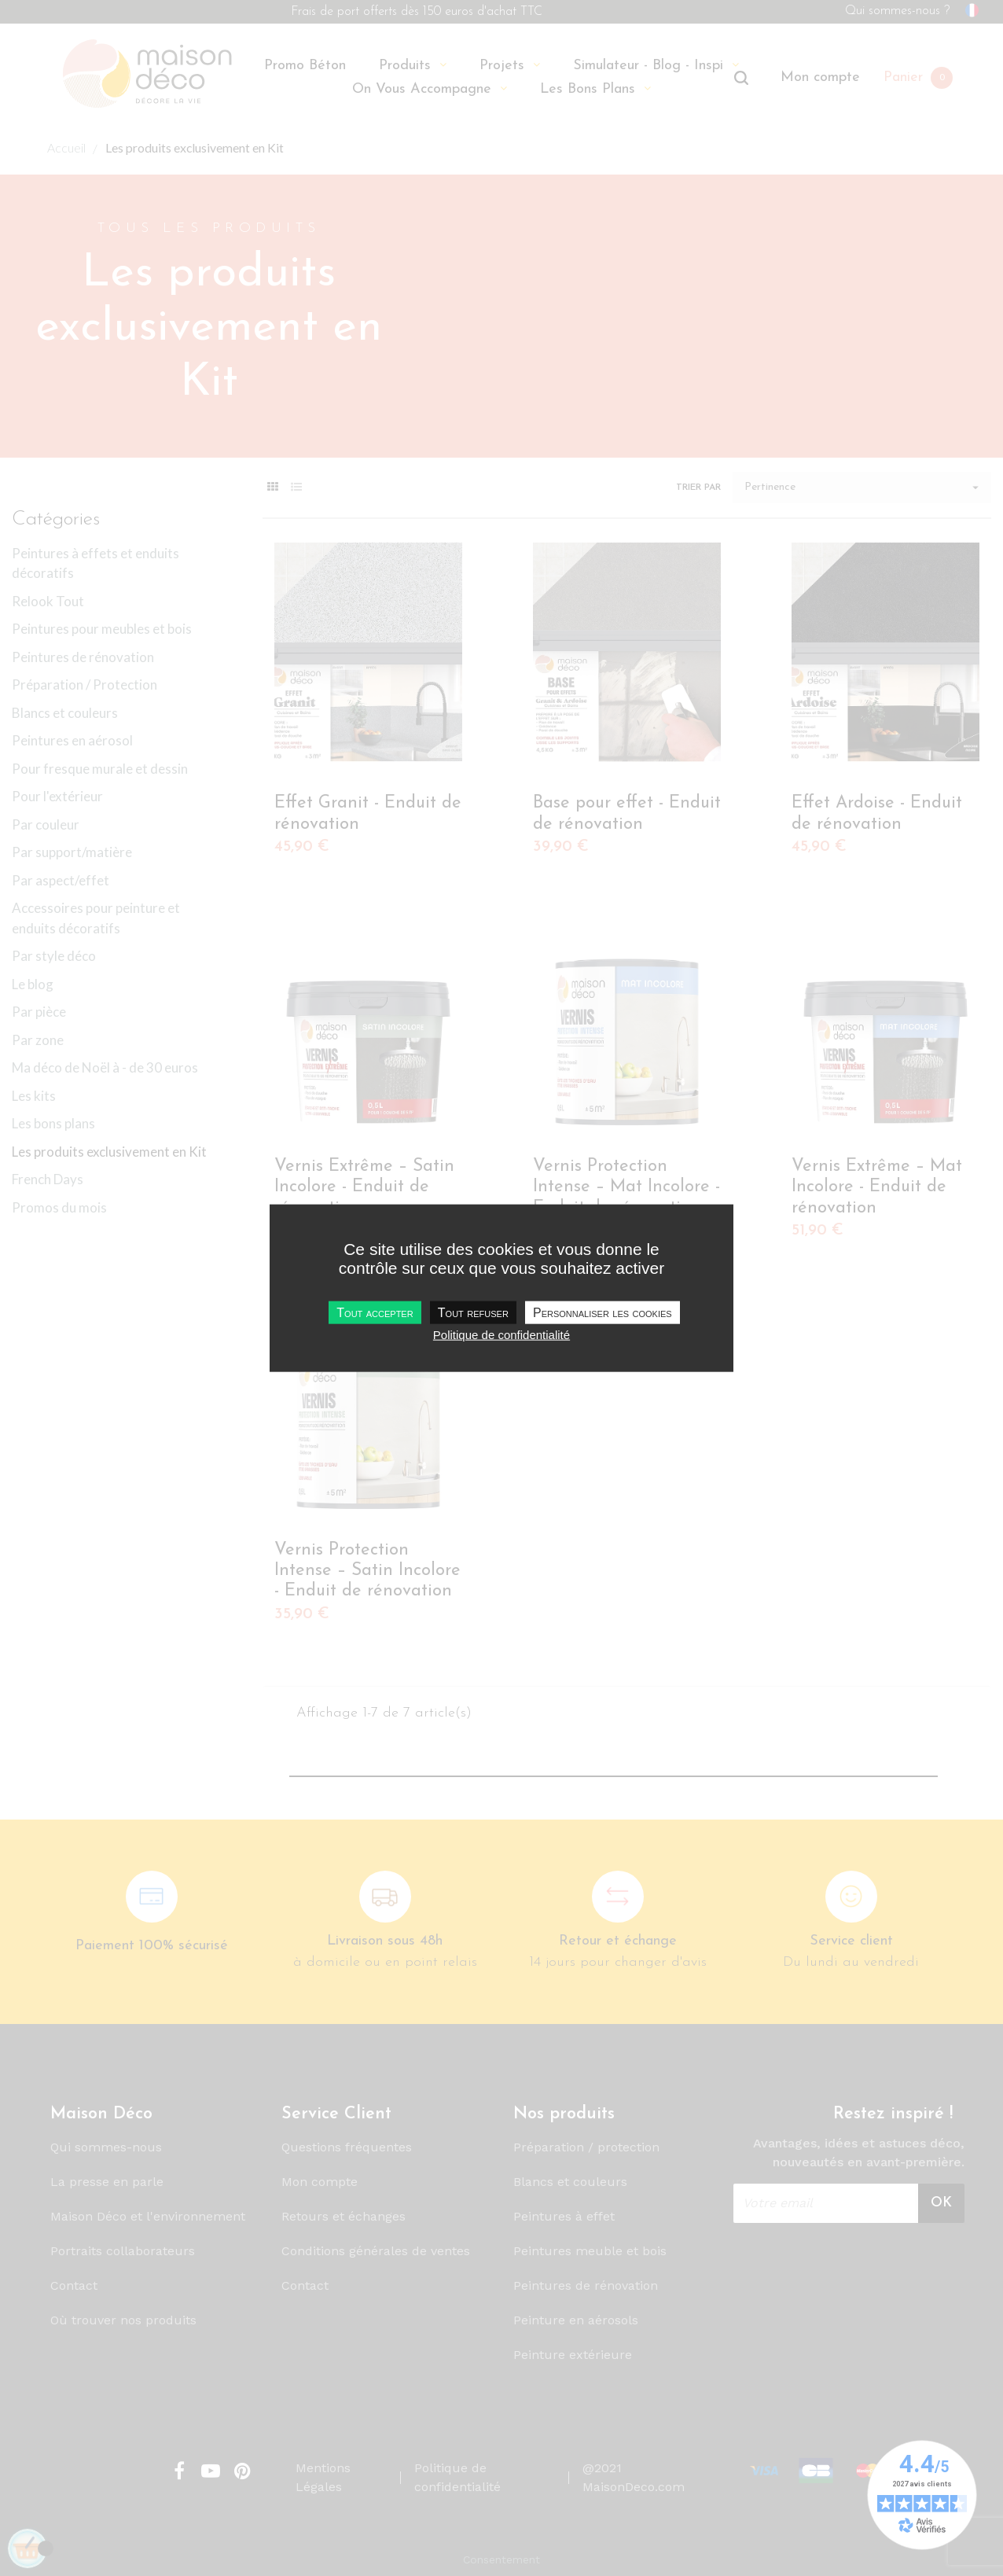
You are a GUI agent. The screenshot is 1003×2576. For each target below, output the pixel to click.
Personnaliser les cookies (602, 1312)
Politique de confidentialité (501, 1334)
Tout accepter (374, 1312)
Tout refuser (473, 1312)
